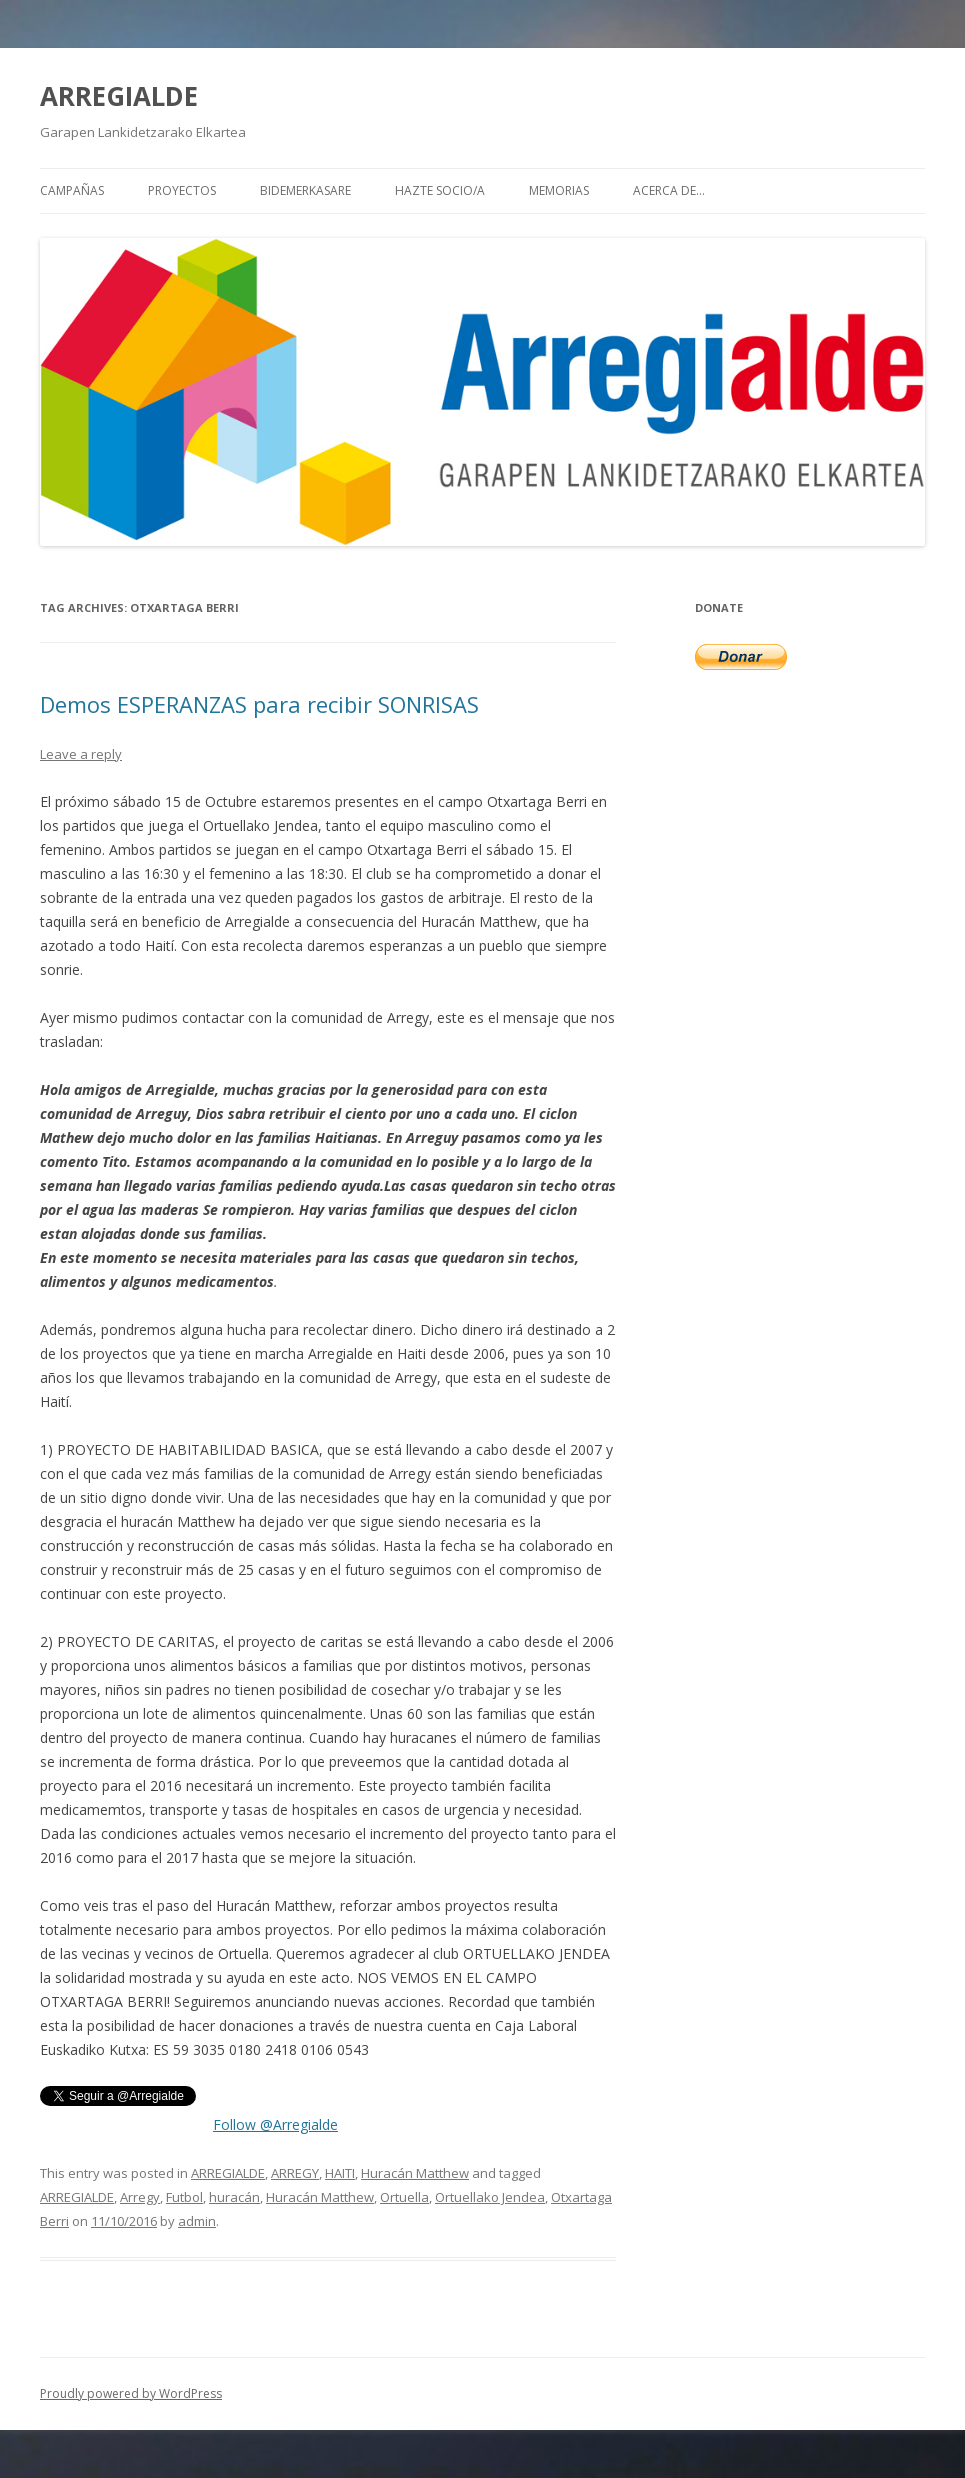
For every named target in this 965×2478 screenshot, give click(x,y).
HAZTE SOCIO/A (440, 190)
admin (197, 2221)
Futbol (184, 2197)
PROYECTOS (182, 190)
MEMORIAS (559, 190)
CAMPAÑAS (72, 190)
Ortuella (404, 2197)
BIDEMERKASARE (305, 190)
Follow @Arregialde (275, 2124)
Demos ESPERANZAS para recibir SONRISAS (259, 704)
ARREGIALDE (119, 96)
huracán (234, 2197)
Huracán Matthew (415, 2173)
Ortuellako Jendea (490, 2197)
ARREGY (295, 2173)
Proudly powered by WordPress (131, 2393)
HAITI (340, 2173)
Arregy (140, 2197)
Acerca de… (669, 190)
